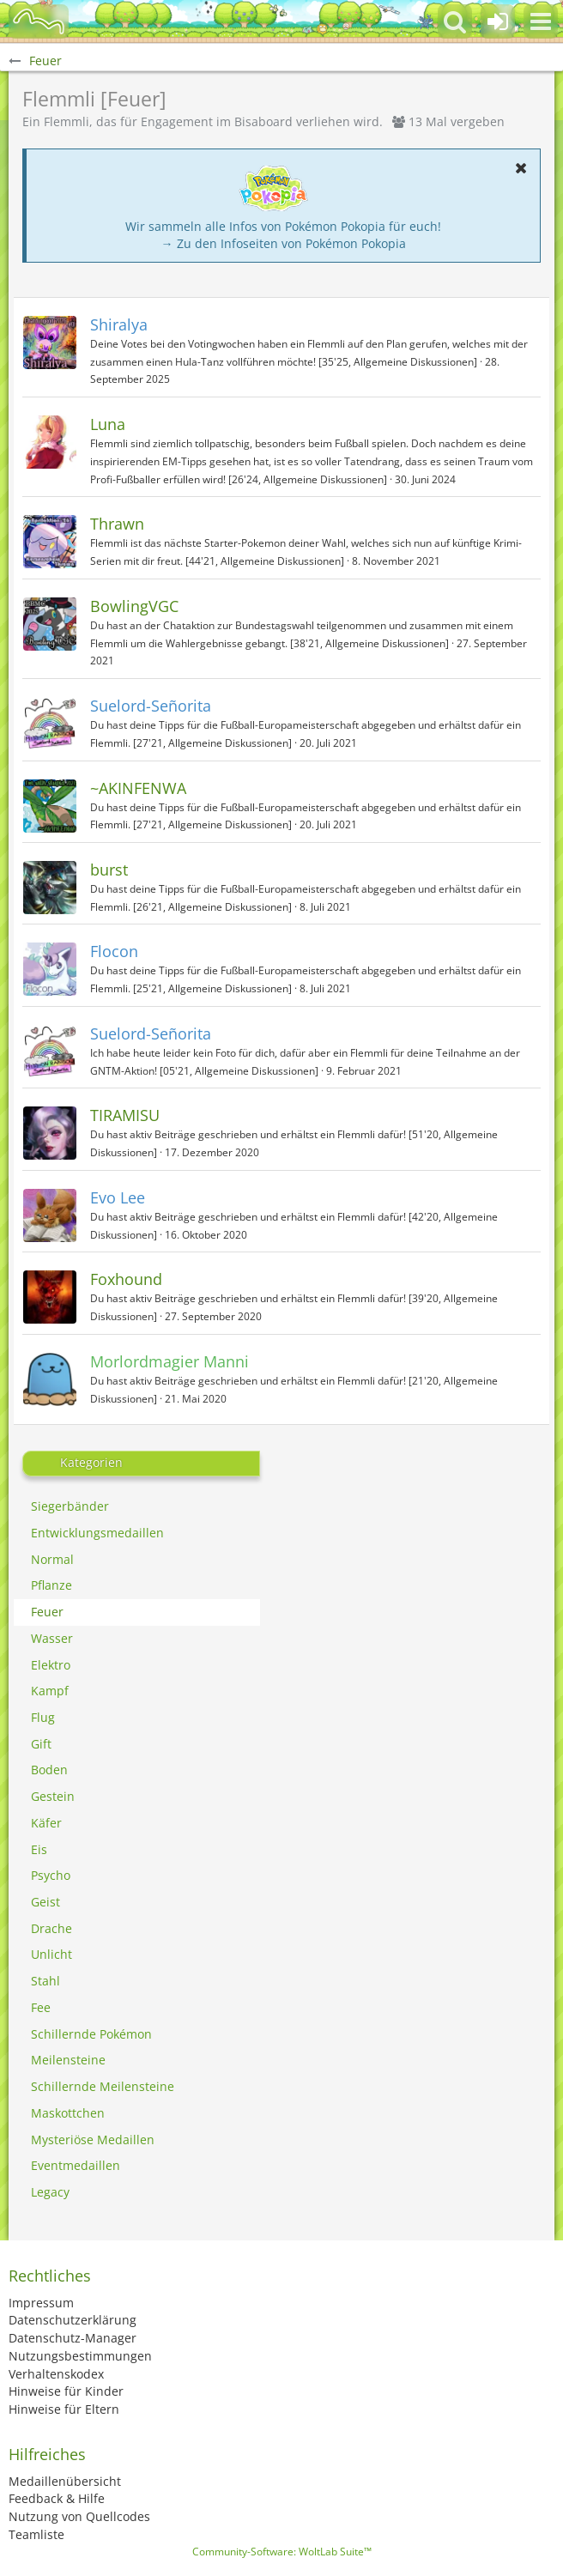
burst (109, 869)
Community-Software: (282, 2551)
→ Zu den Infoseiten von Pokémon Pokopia (283, 243)
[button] (541, 21)
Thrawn (117, 523)
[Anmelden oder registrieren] (498, 21)
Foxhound (126, 1279)
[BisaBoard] (38, 21)
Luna (107, 424)
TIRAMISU (125, 1115)
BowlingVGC (134, 606)
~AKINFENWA (138, 788)
